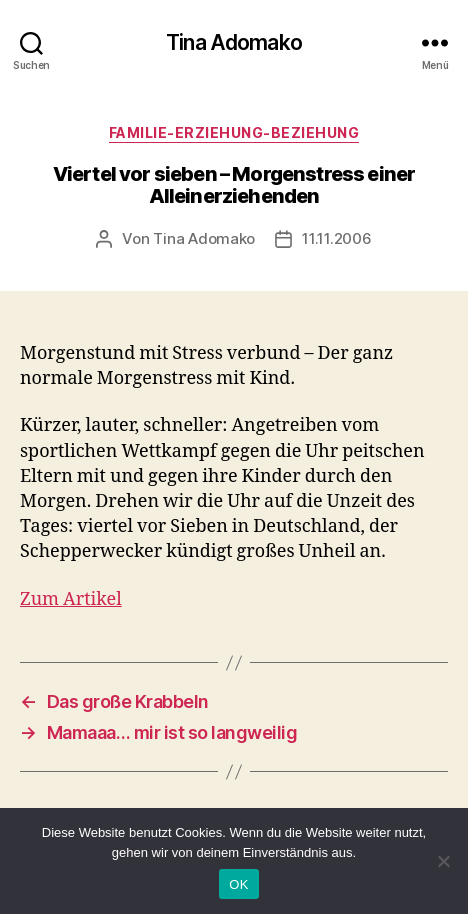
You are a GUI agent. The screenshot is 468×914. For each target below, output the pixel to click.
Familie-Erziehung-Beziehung (234, 132)
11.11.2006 (336, 238)
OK (238, 884)
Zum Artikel (71, 599)
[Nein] (443, 861)
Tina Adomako (234, 42)
